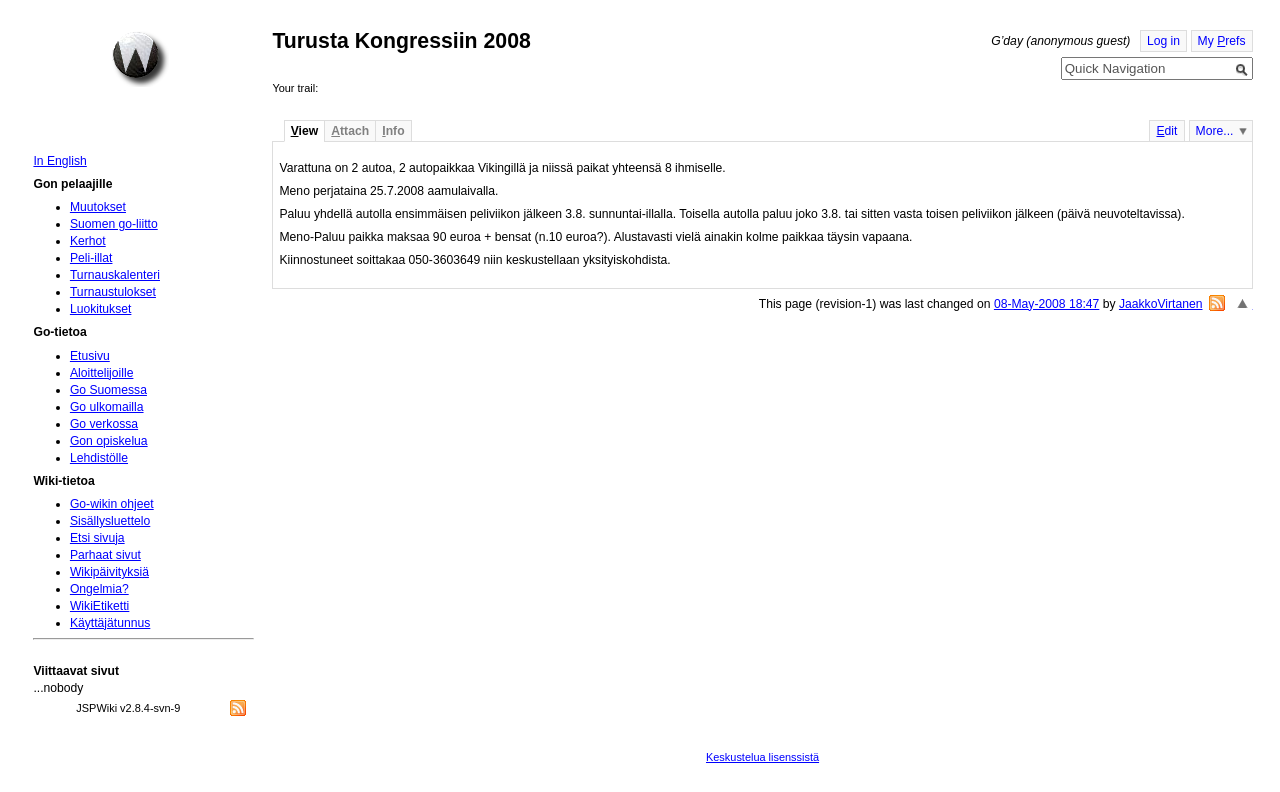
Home (140, 59)
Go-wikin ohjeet (112, 504)
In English (59, 161)
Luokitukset (101, 309)
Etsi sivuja (97, 538)
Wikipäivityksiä (109, 572)
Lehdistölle (99, 458)
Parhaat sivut (105, 555)
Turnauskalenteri (115, 275)
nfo (393, 131)
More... (1215, 131)
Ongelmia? (99, 589)
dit (1166, 131)
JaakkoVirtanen (1161, 304)
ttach (350, 131)
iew (304, 131)
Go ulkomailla (107, 407)
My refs (1222, 41)
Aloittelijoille (102, 373)
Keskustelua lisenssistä (762, 757)
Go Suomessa (108, 390)
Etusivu (90, 356)
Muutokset (98, 207)
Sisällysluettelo (110, 521)
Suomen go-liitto (114, 224)
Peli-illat (91, 258)
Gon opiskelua (109, 441)
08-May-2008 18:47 (1046, 304)
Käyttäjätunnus (110, 623)
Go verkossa (104, 424)
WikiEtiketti (99, 606)
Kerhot (88, 241)
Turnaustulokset (113, 292)
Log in (1163, 41)
